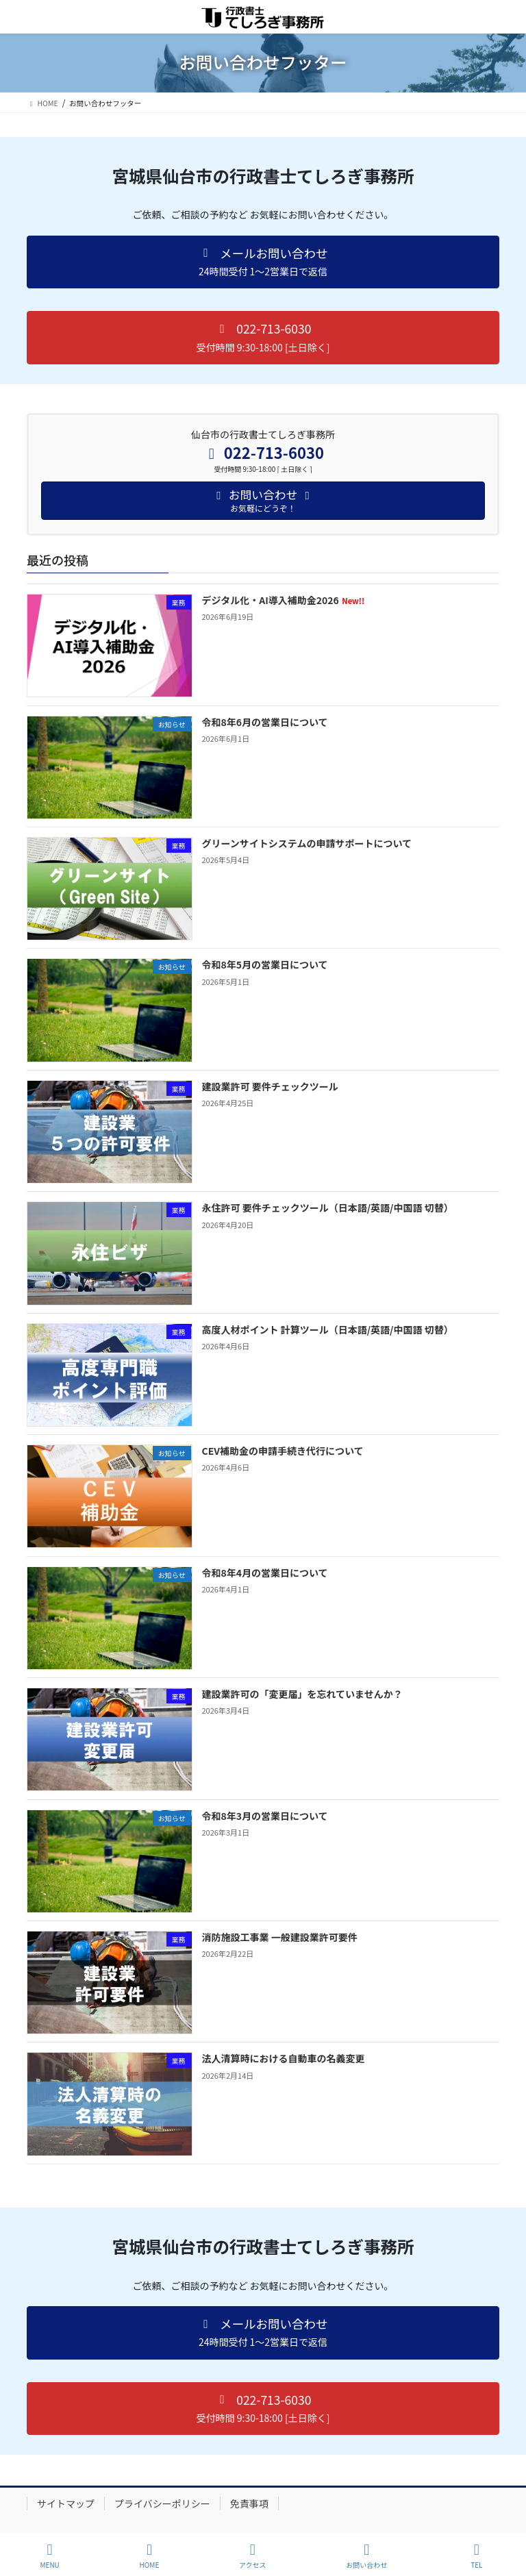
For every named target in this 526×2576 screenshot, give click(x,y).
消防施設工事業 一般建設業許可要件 (280, 1937)
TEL (476, 2555)
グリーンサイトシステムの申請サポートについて (307, 843)
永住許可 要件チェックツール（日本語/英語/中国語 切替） (327, 1207)
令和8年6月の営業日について (265, 722)
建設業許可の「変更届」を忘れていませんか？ (302, 1694)
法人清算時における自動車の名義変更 (283, 2058)
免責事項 (249, 2503)
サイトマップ (66, 2503)
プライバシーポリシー (162, 2503)
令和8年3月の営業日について (265, 1816)
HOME (150, 2555)
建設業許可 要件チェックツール (270, 1086)
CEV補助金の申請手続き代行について (283, 1451)
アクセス (252, 2555)
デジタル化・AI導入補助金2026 (283, 600)
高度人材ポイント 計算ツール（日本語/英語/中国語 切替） (327, 1329)
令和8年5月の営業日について (265, 964)
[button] (263, 262)
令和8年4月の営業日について (265, 1572)
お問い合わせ (366, 2555)
